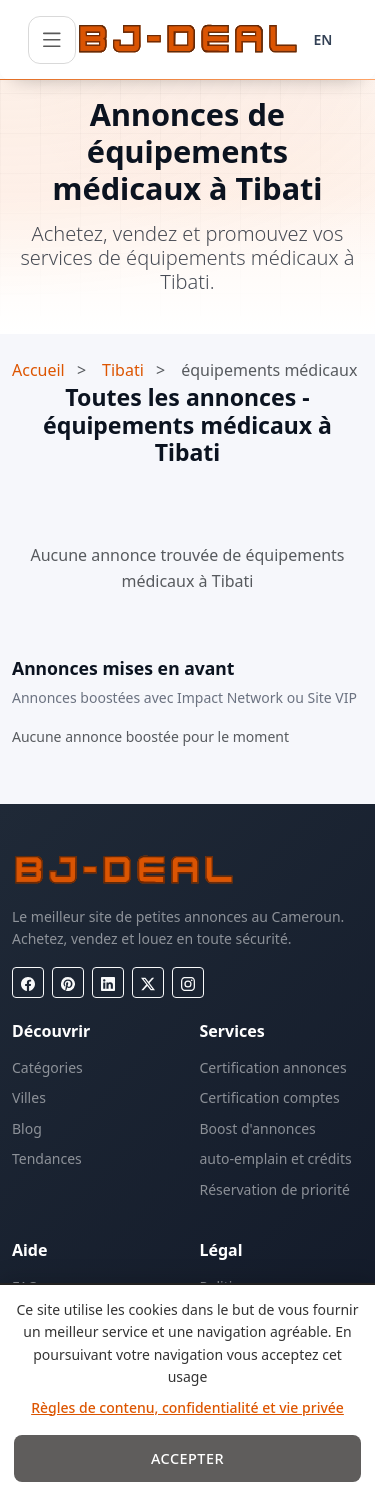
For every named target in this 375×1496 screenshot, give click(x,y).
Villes (29, 1097)
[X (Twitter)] (148, 982)
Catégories (47, 1067)
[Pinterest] (68, 982)
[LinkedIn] (108, 982)
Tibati (123, 370)
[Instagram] (188, 982)
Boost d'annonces (258, 1128)
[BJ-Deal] (187, 40)
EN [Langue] (323, 39)
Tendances (47, 1158)
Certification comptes (270, 1097)
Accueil (38, 370)
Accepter (187, 1458)
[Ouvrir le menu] (52, 40)
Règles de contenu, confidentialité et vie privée (187, 1407)
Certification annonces (273, 1067)
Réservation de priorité (275, 1189)
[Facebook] (28, 982)
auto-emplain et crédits (276, 1158)
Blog (27, 1128)
